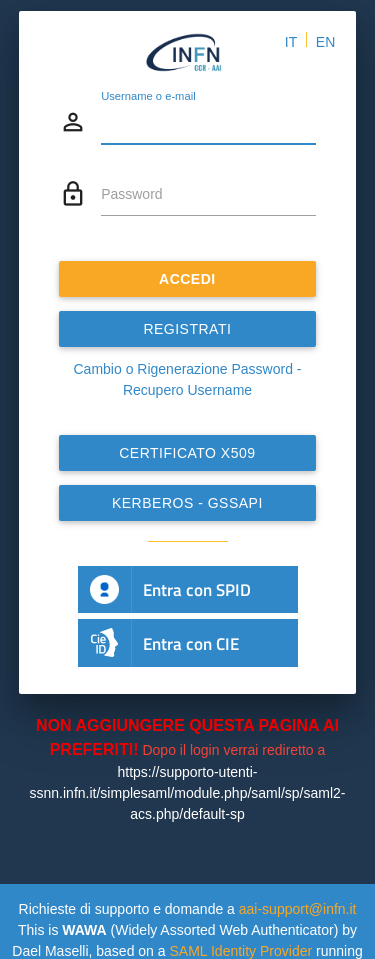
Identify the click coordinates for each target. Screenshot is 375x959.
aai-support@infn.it (298, 909)
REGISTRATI (188, 329)
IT (291, 42)
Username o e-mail (148, 96)
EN (325, 42)
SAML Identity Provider (240, 951)
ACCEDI (187, 279)
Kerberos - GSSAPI (187, 503)
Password (131, 194)
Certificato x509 (187, 453)
